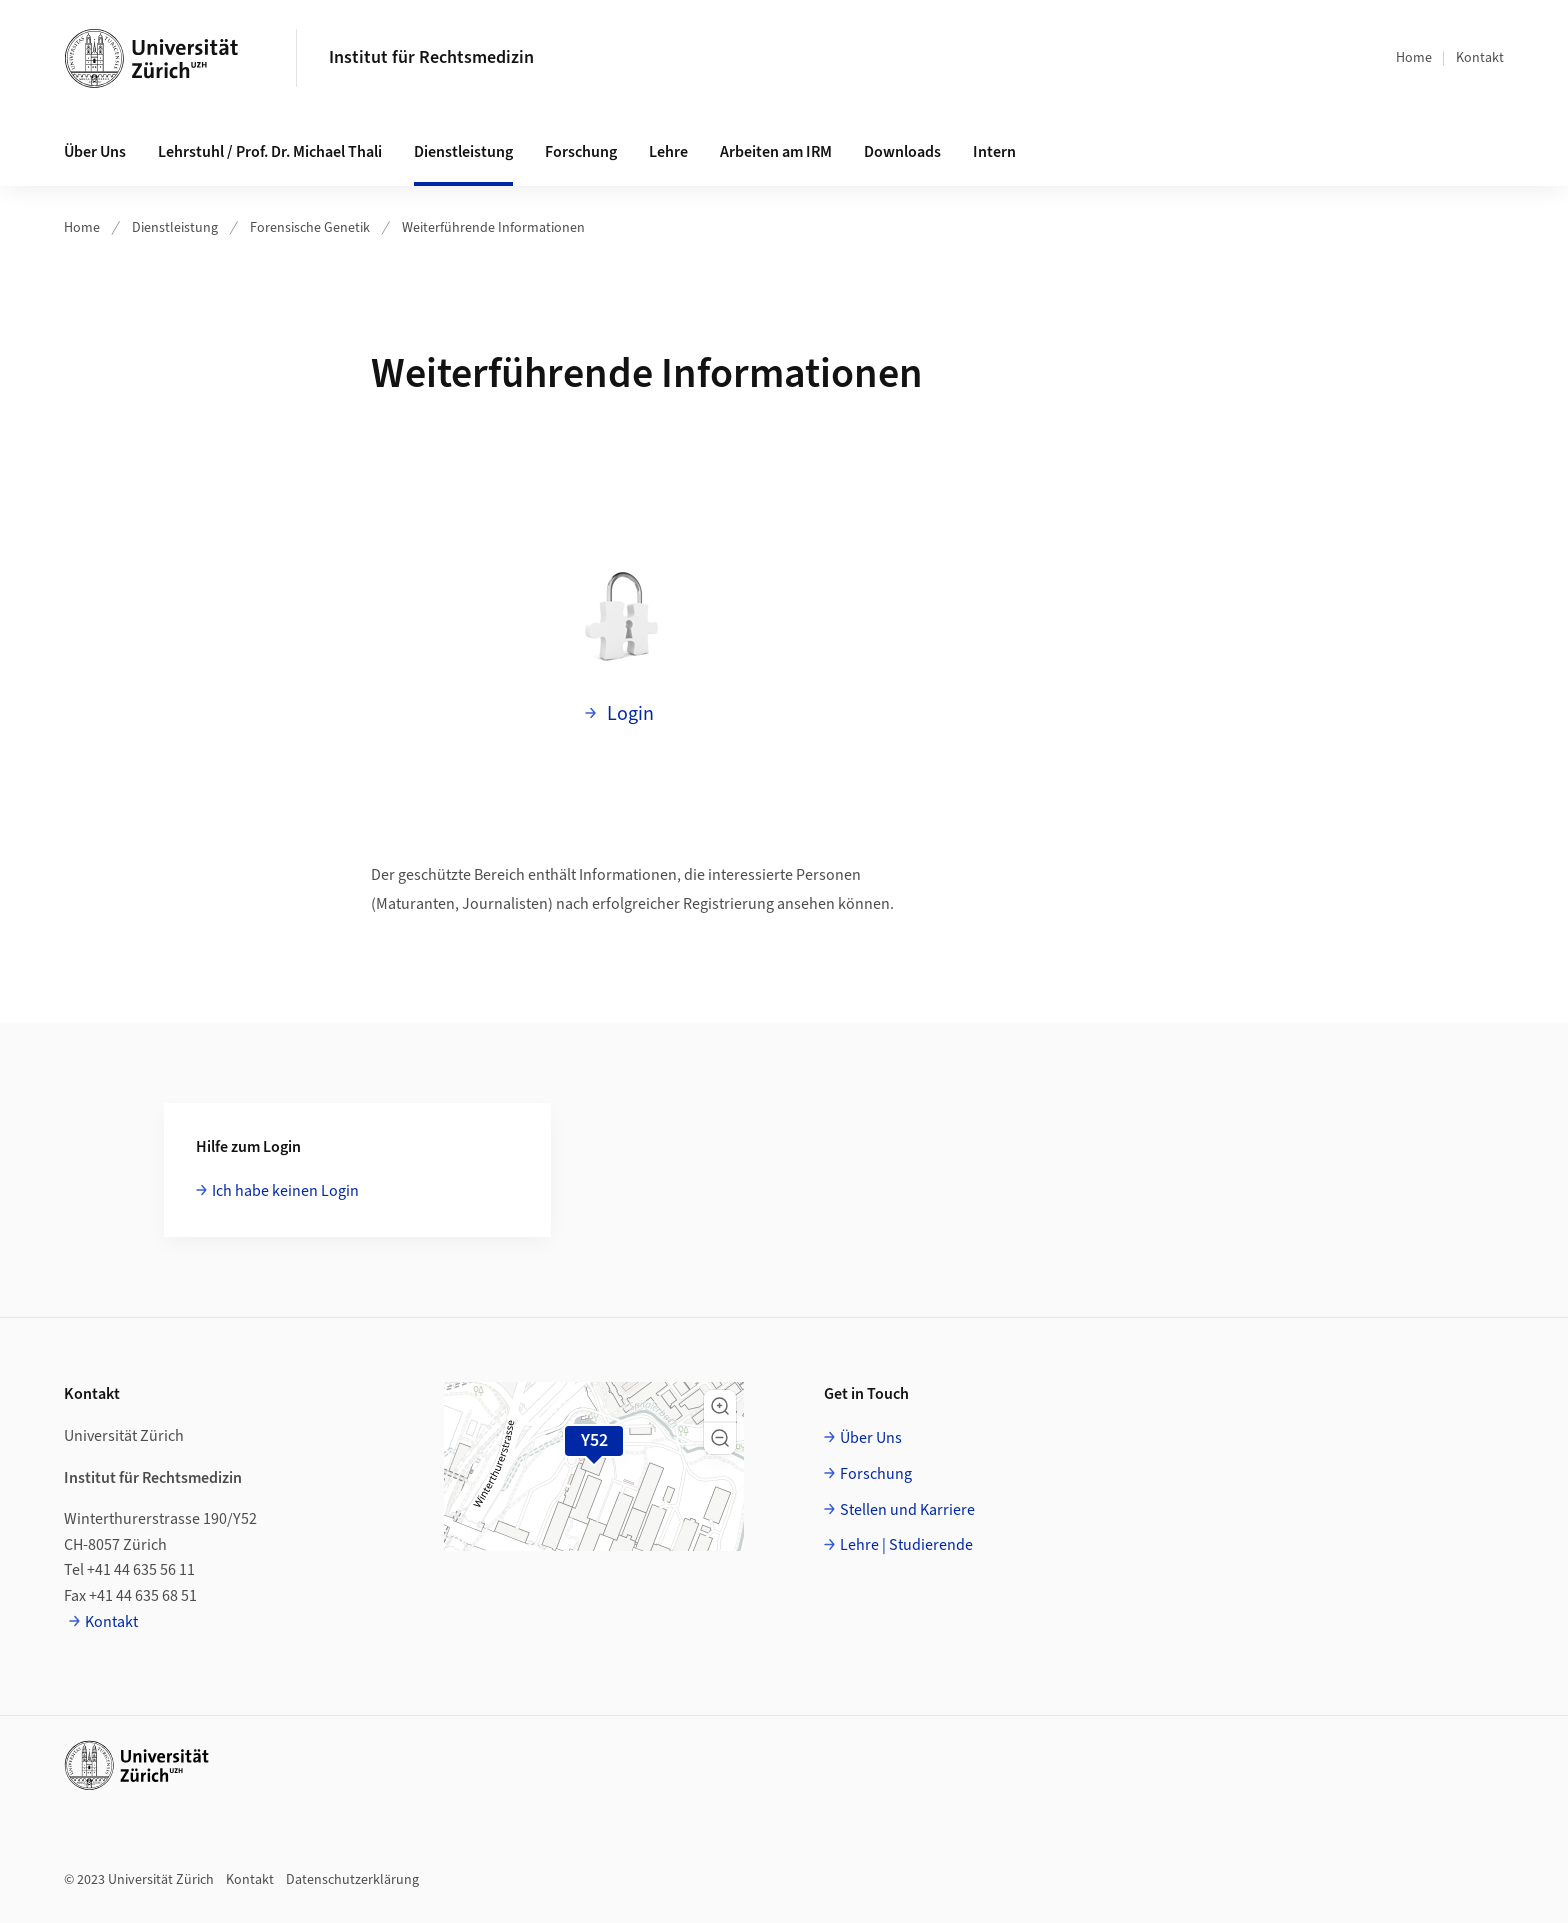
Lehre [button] (668, 152)
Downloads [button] (902, 152)
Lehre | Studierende (906, 1545)
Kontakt (1480, 58)
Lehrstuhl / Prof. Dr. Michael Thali (270, 152)
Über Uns (871, 1438)
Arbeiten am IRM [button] (776, 152)
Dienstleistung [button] (463, 152)
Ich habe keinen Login (285, 1191)
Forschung (876, 1474)
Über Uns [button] (95, 152)
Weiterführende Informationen (493, 228)
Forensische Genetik (310, 228)
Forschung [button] (581, 152)
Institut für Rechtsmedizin (431, 57)
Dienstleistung (175, 228)
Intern (994, 152)
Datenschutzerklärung (352, 1880)
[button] (720, 1406)
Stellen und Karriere (907, 1510)
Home (1414, 58)
